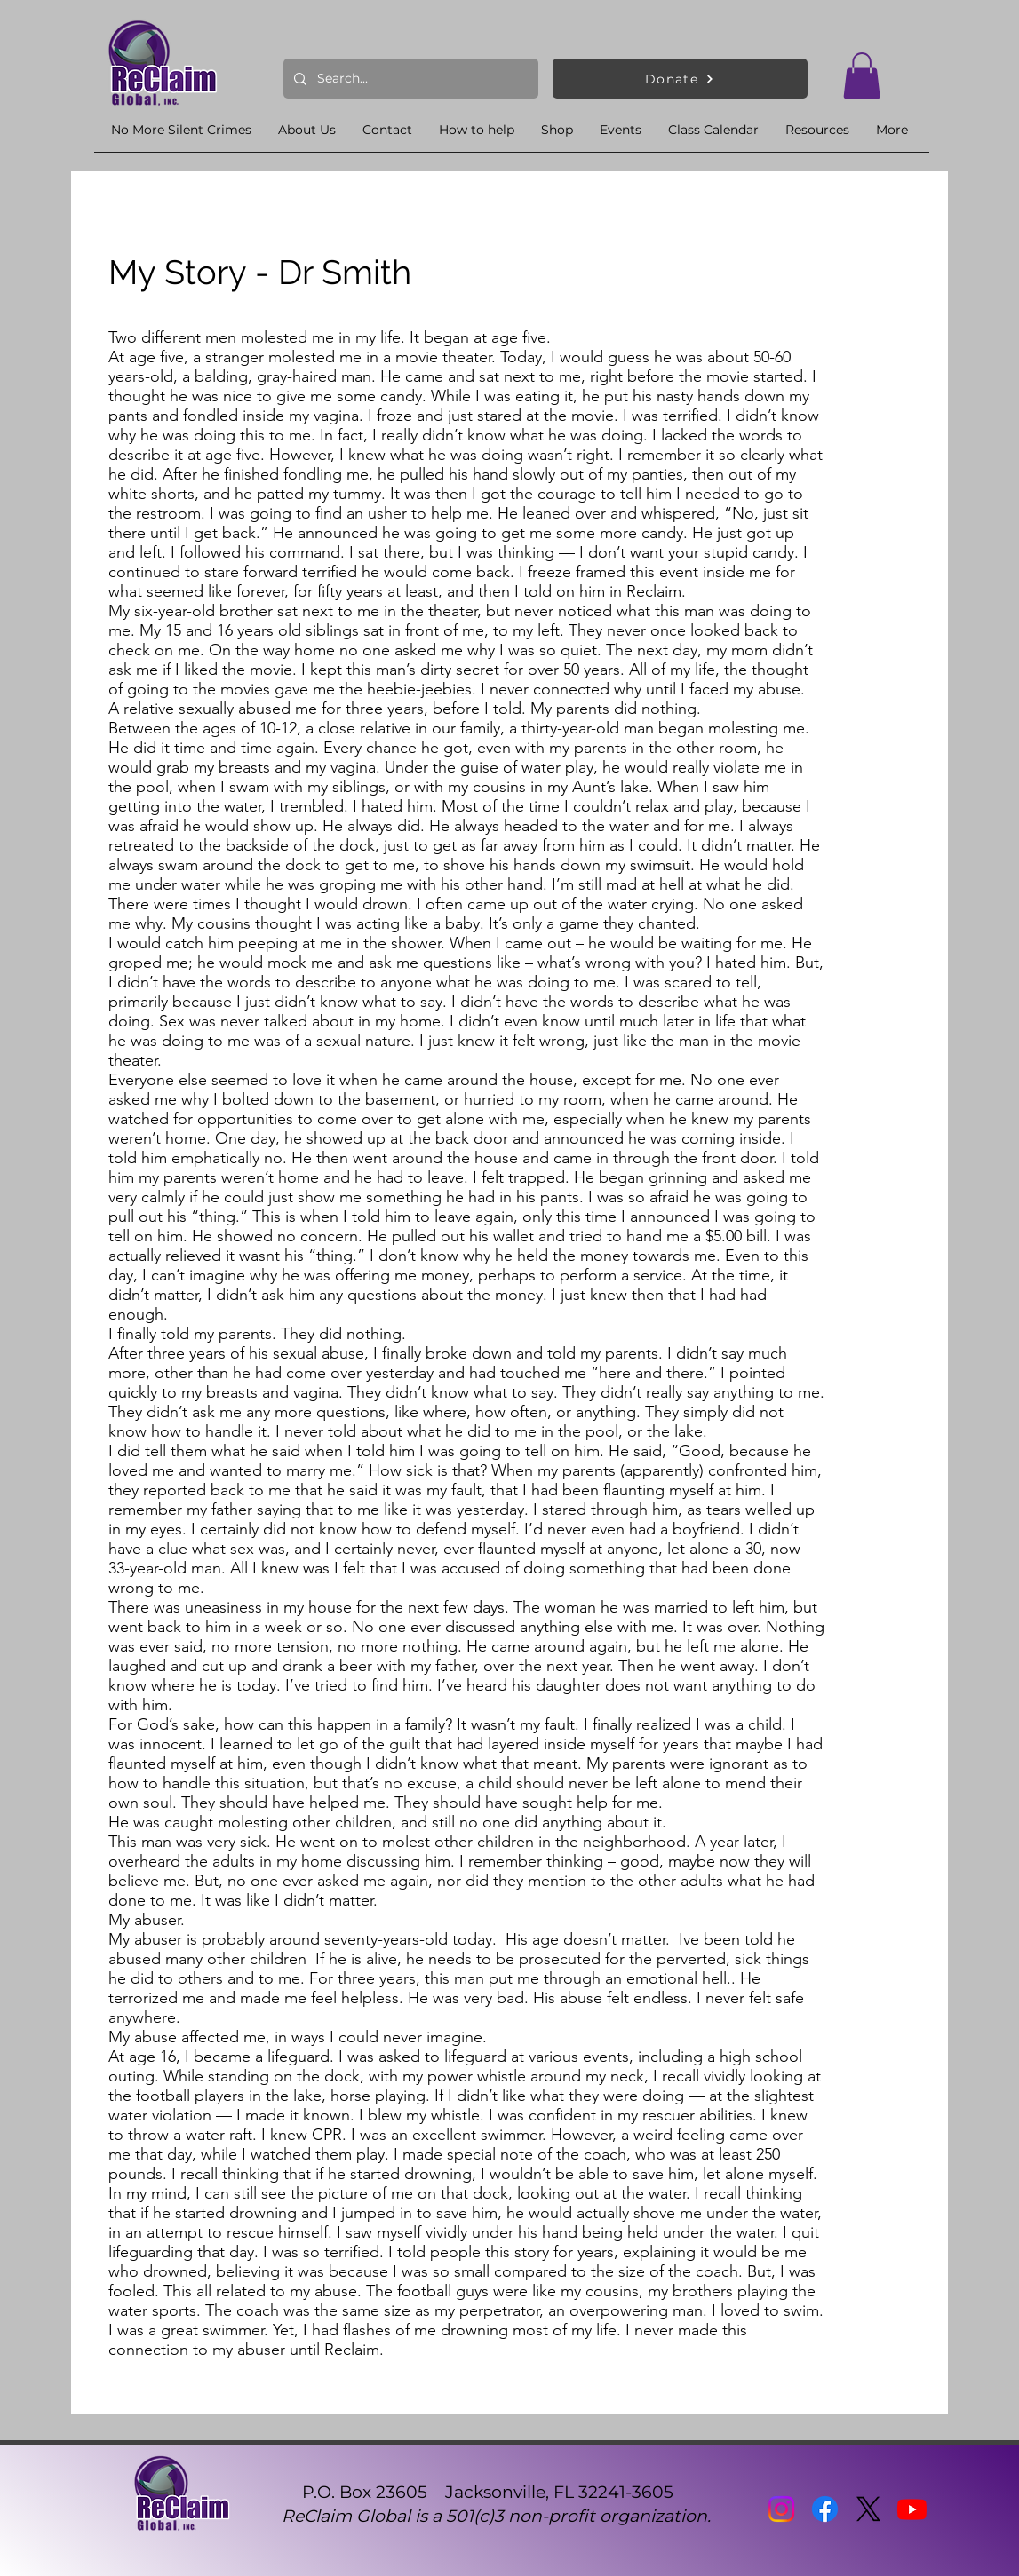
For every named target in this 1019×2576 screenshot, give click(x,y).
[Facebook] (825, 2509)
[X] (868, 2509)
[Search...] (409, 79)
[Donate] (680, 79)
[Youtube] (912, 2509)
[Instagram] (781, 2509)
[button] (861, 75)
